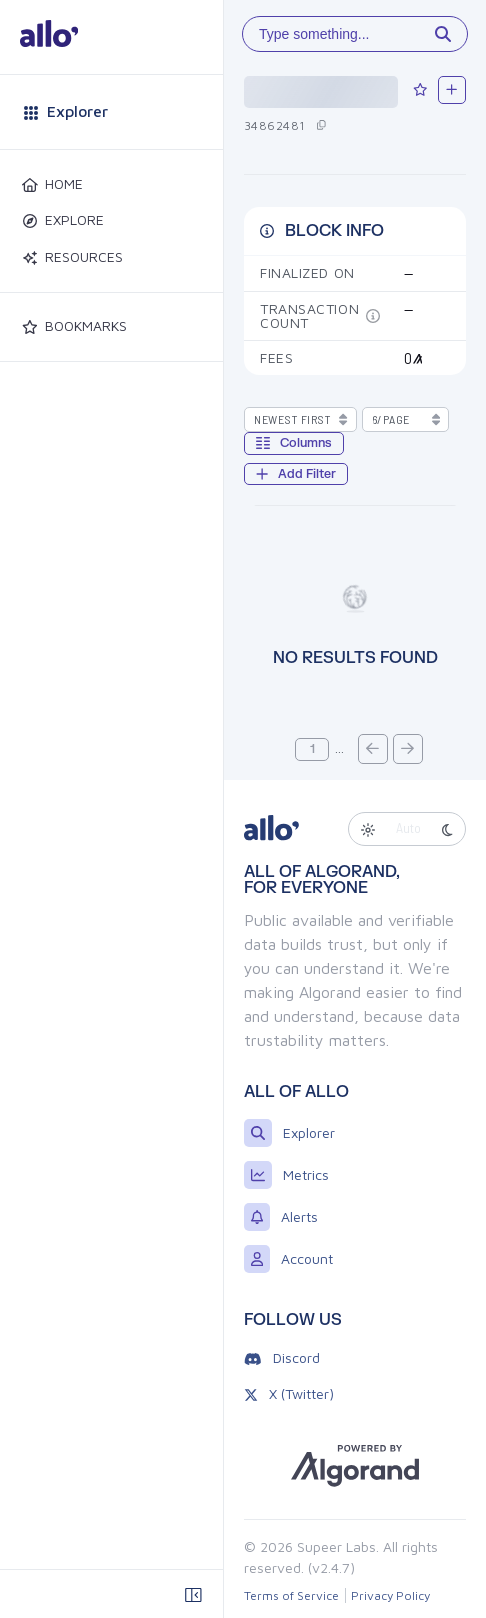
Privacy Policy (390, 1595)
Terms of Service (291, 1595)
